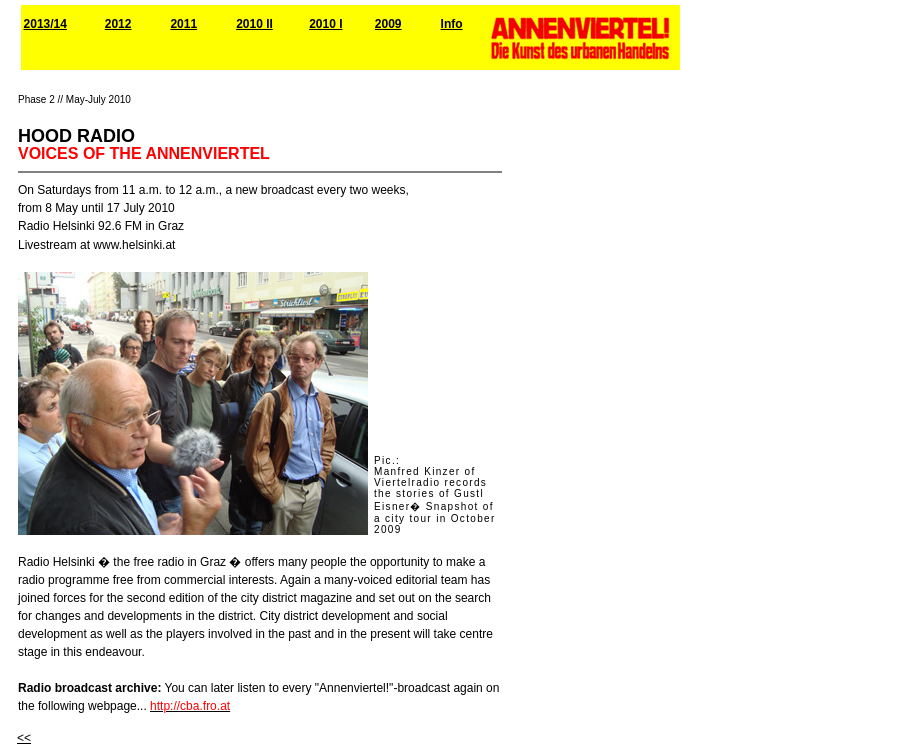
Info (452, 24)
